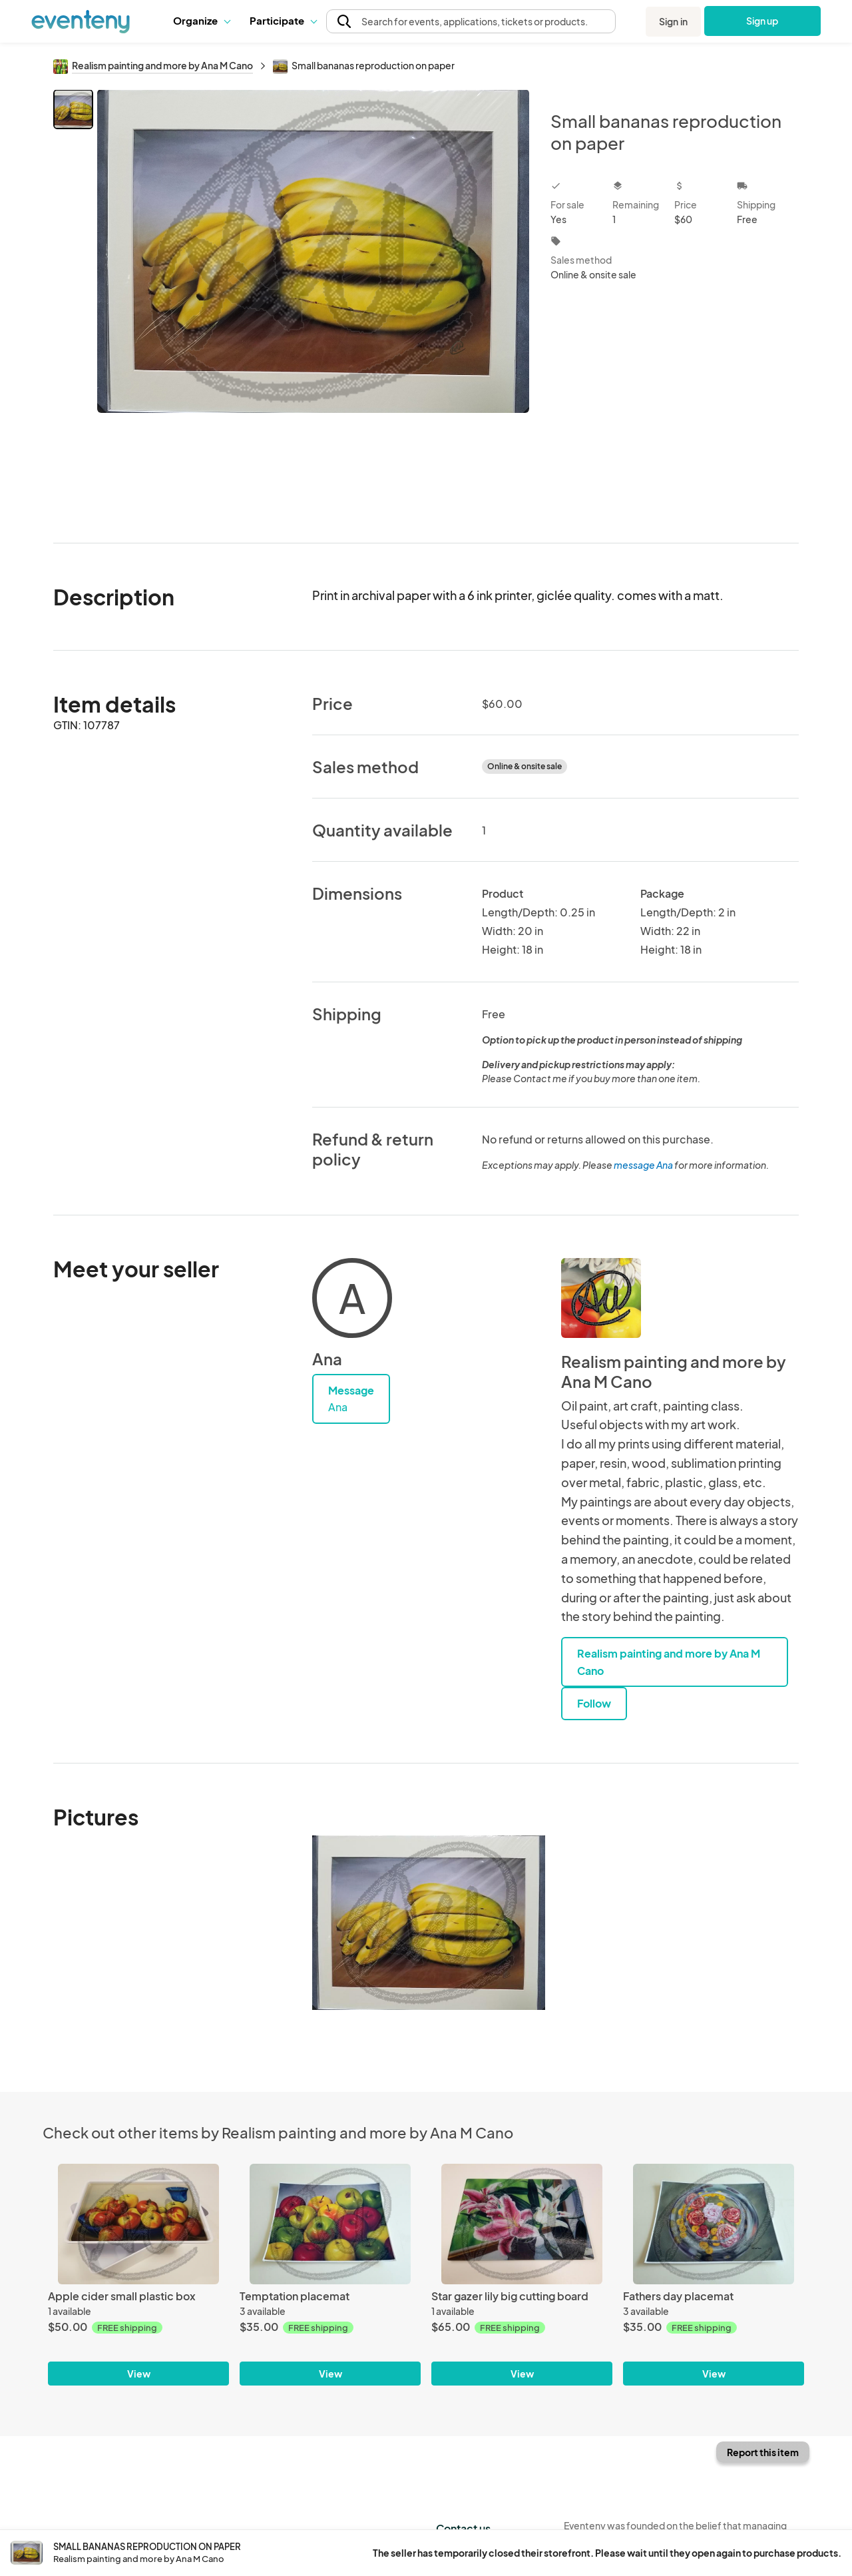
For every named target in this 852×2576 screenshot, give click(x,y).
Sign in (673, 21)
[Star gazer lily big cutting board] (521, 2224)
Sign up (762, 21)
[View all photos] (313, 305)
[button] (201, 21)
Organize (201, 20)
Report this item (763, 2452)
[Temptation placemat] (330, 2224)
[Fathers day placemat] (713, 2224)
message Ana (643, 1165)
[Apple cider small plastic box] (138, 2224)
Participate (283, 20)
